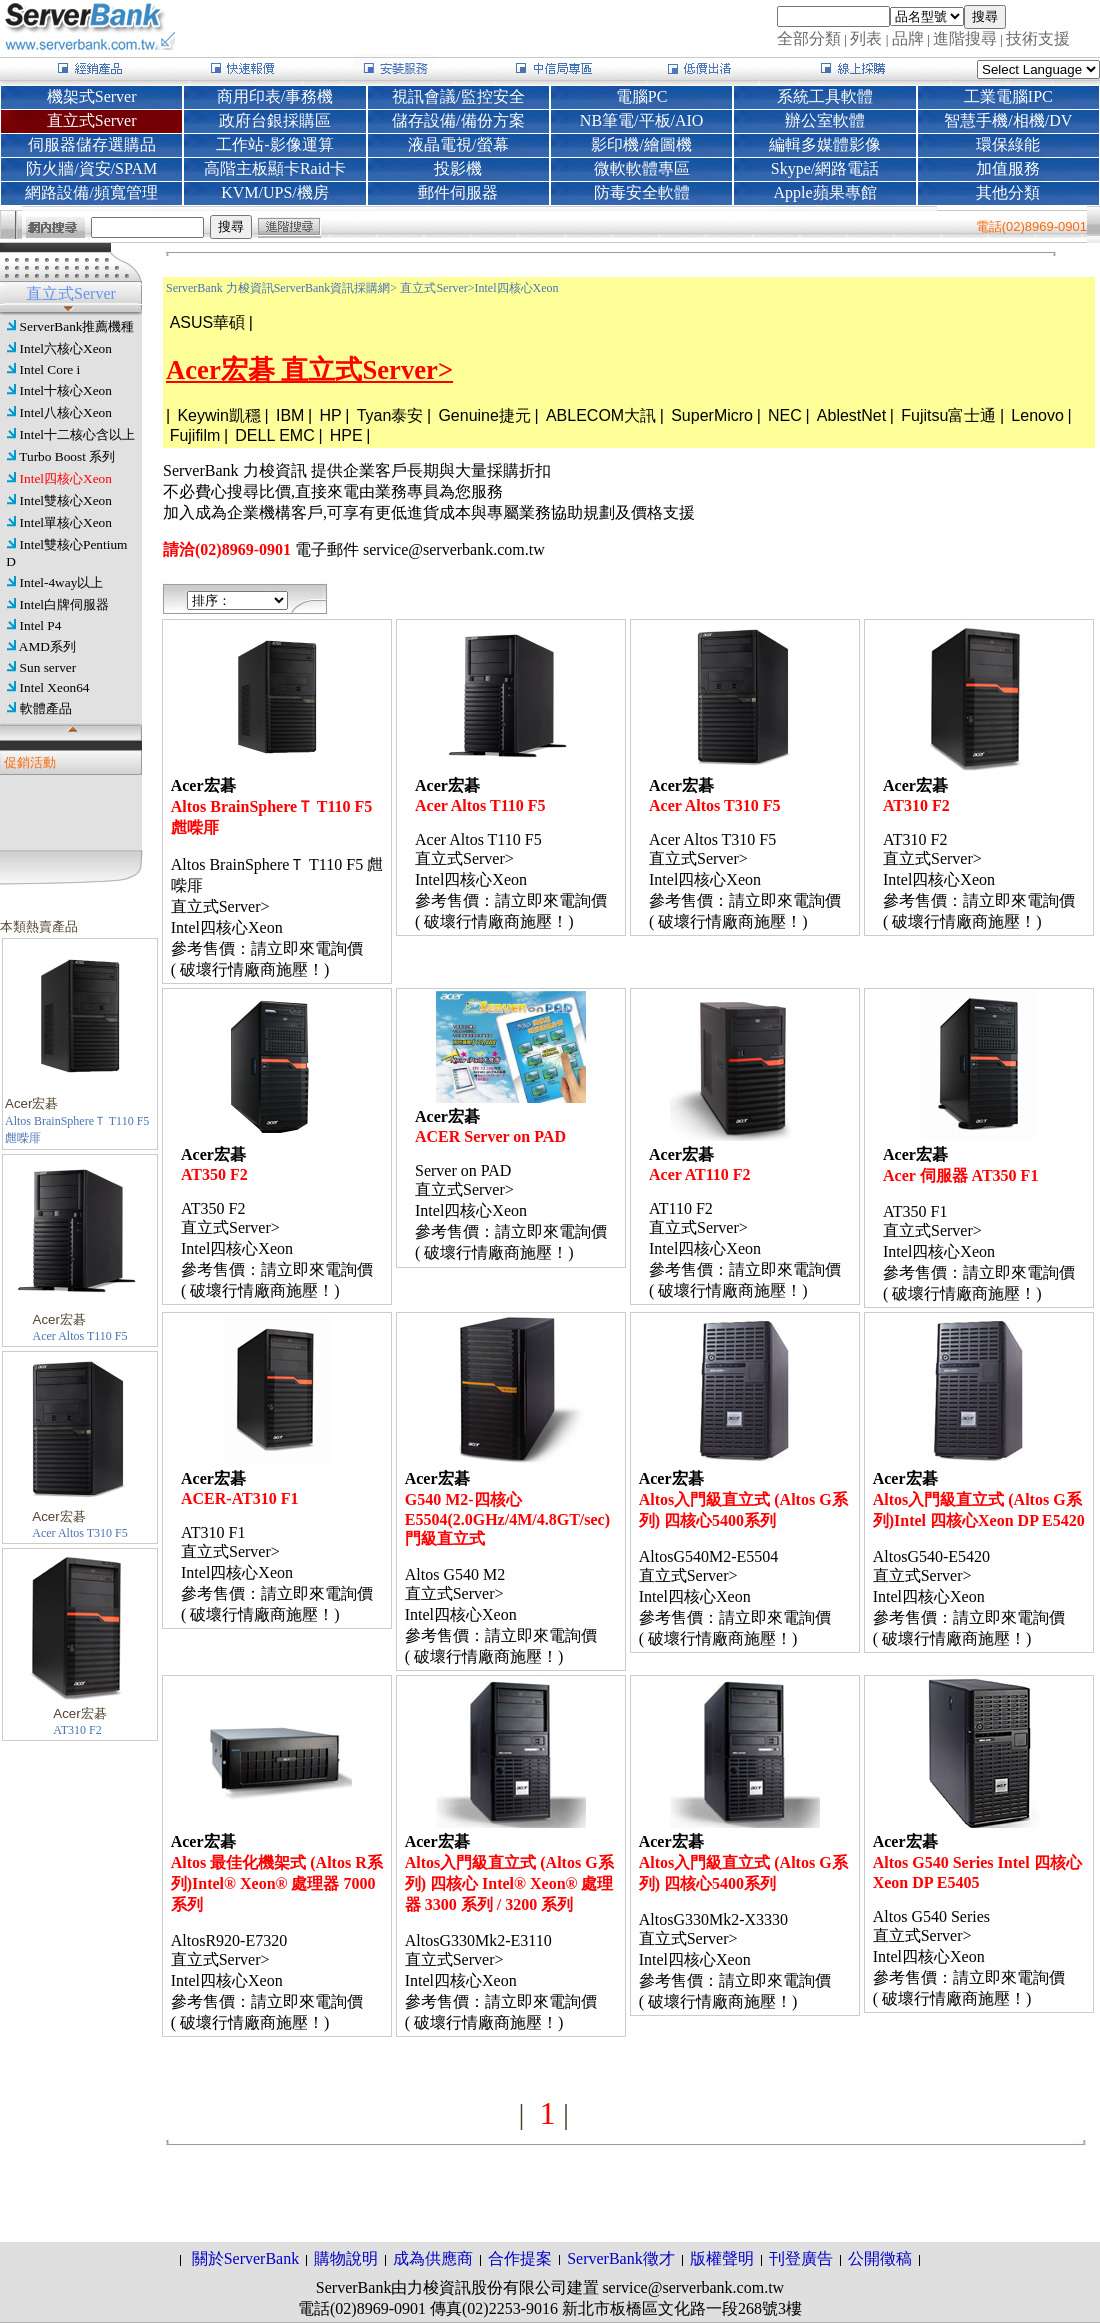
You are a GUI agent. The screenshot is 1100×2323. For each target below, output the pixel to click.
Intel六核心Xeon (66, 348)
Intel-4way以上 (62, 582)
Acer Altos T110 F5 (80, 1336)
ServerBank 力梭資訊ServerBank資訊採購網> (281, 288)
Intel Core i (50, 369)
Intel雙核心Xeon (66, 500)
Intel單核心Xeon (66, 522)
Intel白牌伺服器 (64, 604)
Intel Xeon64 (55, 687)
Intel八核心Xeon (66, 412)
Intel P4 (41, 625)
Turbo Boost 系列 (67, 456)
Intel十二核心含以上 (77, 434)
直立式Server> (437, 288)
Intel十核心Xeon (66, 390)
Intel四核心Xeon (66, 478)
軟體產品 (46, 708)
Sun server (48, 667)
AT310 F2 (77, 1730)
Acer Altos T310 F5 (79, 1533)
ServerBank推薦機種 (77, 326)
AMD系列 (47, 646)
